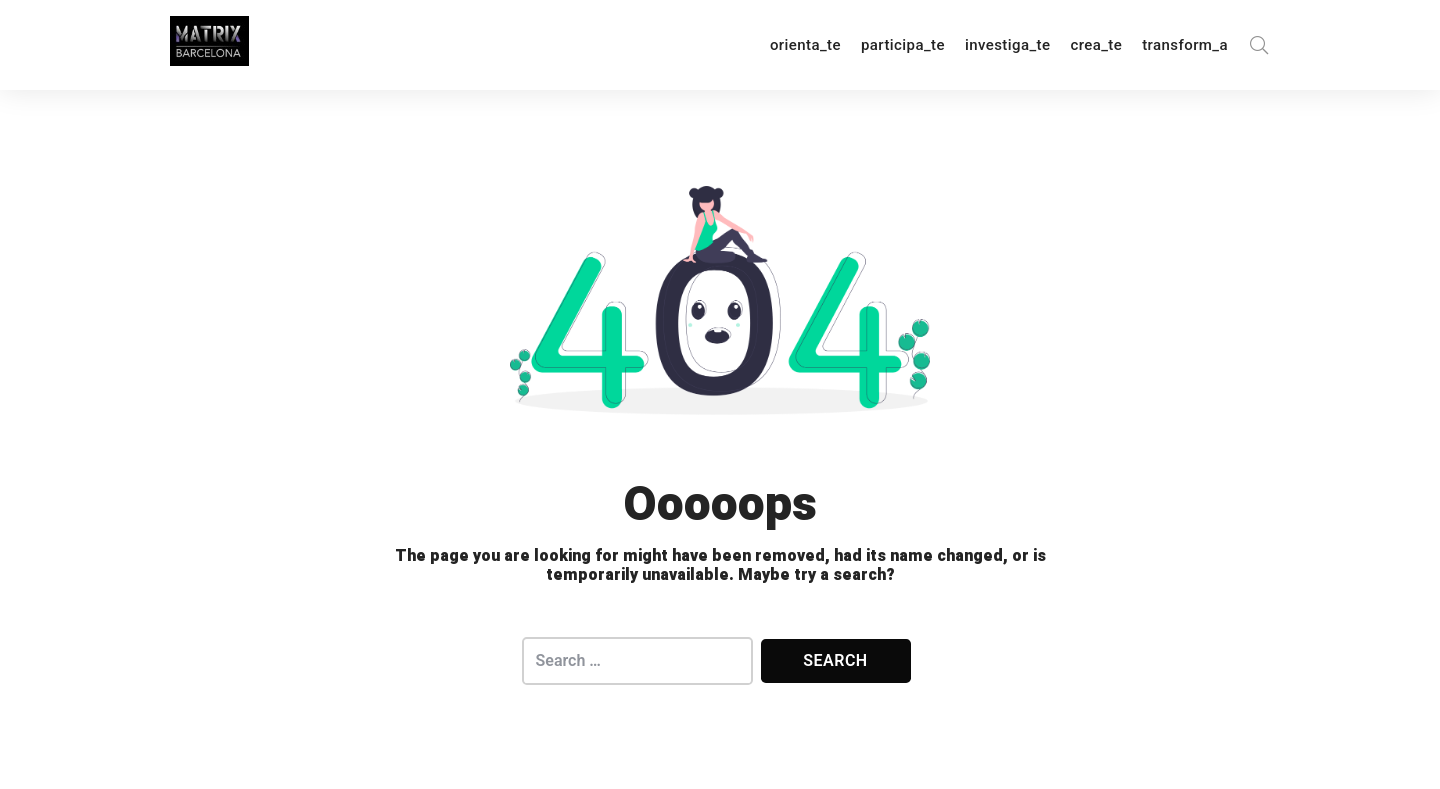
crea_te (1096, 45)
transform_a (1185, 45)
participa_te (903, 45)
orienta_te (805, 45)
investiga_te (1007, 45)
